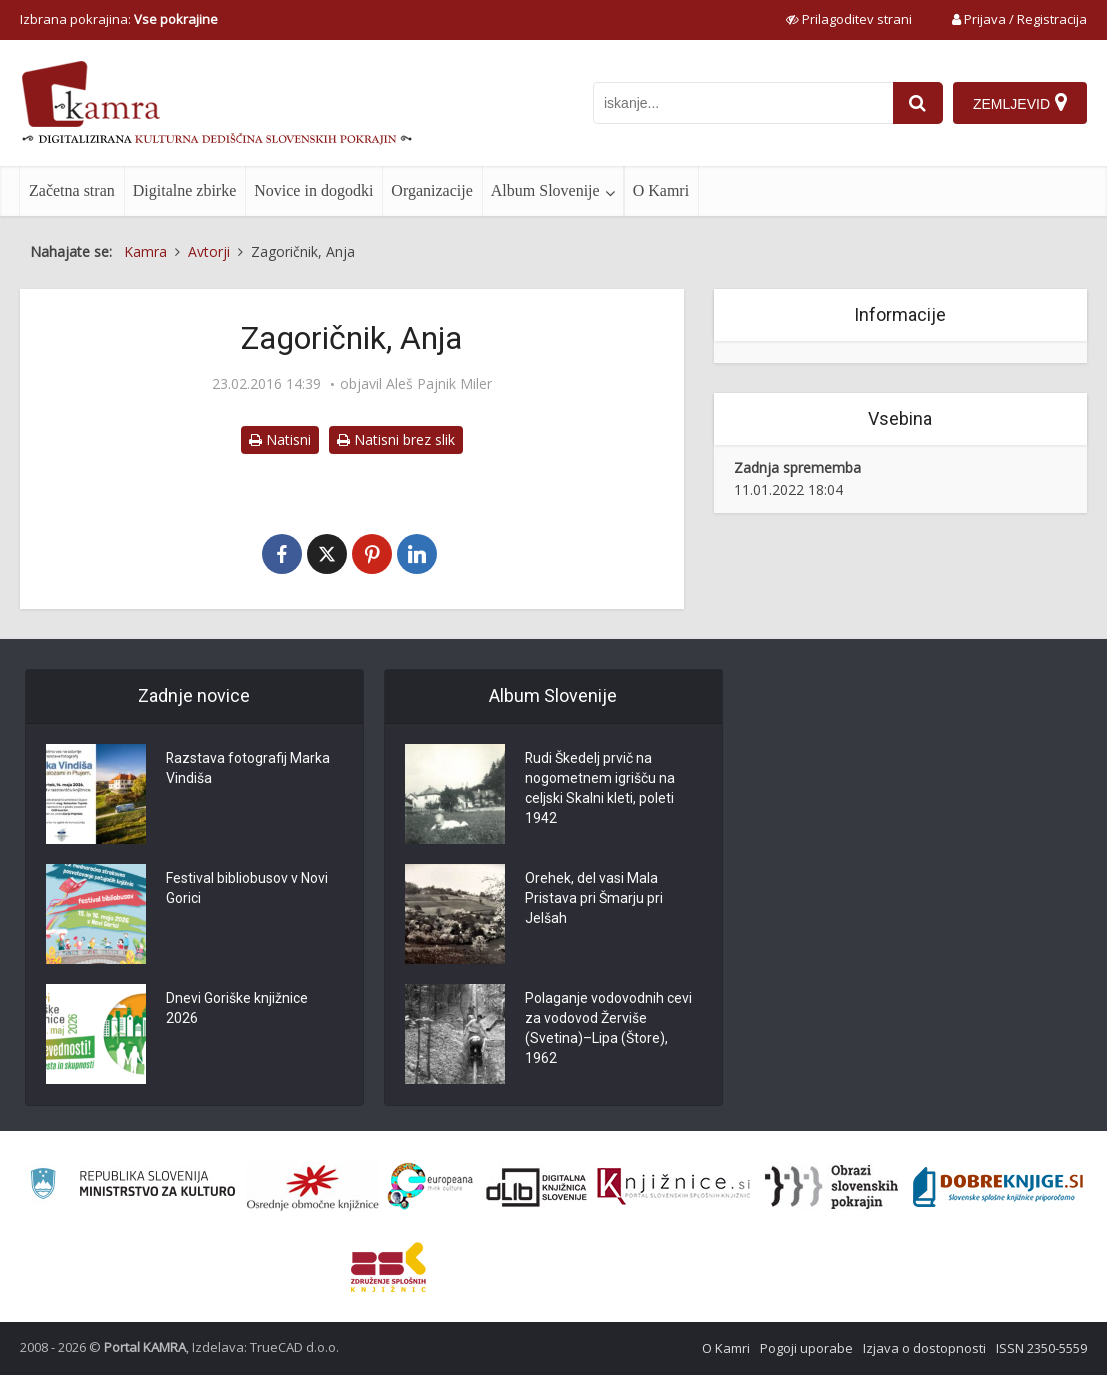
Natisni (280, 439)
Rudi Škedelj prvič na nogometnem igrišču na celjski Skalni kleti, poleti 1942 (600, 789)
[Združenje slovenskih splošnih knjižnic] (673, 1187)
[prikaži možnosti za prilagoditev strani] (849, 19)
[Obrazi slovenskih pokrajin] (831, 1187)
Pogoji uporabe (806, 1348)
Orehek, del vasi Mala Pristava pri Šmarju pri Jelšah (594, 899)
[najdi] (918, 103)
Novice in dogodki (313, 190)
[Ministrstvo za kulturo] (132, 1186)
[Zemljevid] (1020, 103)
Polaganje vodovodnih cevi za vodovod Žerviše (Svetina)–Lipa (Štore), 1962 (608, 1029)
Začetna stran (72, 190)
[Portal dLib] (537, 1187)
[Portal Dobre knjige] (998, 1187)
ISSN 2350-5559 (1041, 1348)
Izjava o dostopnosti (924, 1348)
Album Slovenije (545, 190)
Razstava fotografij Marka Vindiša (248, 769)
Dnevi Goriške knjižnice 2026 (237, 1009)
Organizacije (431, 190)
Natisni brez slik (396, 439)
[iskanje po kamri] (743, 103)
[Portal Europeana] (430, 1186)
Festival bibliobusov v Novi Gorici (247, 889)
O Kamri (661, 190)
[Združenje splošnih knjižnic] (388, 1267)
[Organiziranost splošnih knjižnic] (313, 1187)
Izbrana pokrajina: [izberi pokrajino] (119, 19)
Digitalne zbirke (185, 190)
